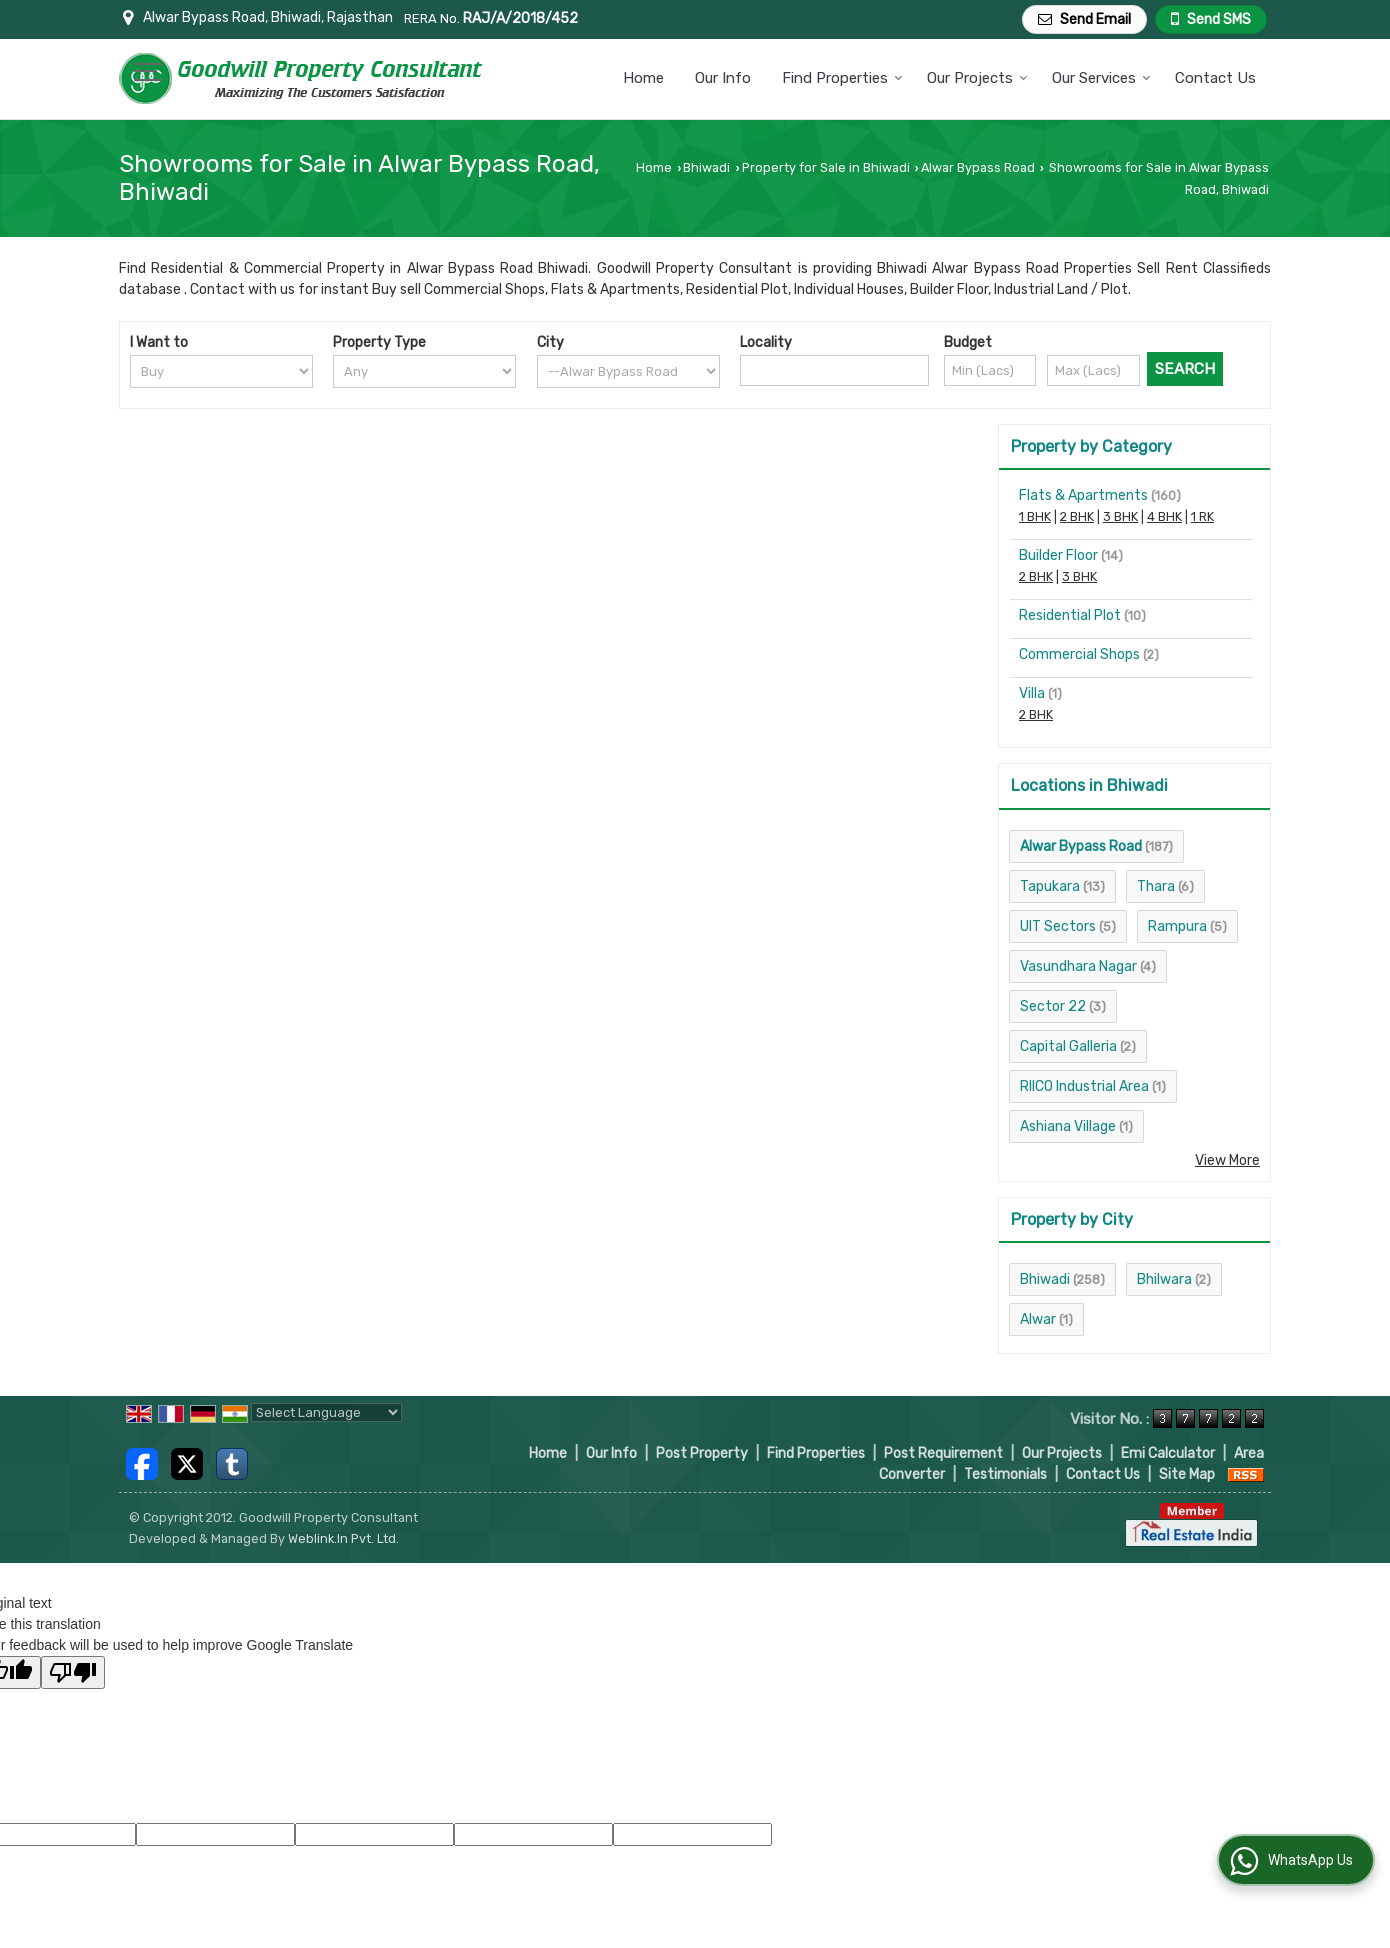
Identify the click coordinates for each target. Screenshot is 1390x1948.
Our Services (1101, 78)
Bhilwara (1164, 1279)
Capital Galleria (1068, 1046)
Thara (1156, 886)
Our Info (723, 78)
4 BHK (1164, 516)
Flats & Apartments (1083, 495)
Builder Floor (1058, 555)
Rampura (1177, 926)
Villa (1032, 693)
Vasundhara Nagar (1078, 966)
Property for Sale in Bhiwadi (826, 167)
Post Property (702, 1453)
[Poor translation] (73, 1672)
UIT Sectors (1058, 926)
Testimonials (1005, 1474)
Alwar (1038, 1319)
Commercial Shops (1079, 654)
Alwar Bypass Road (978, 167)
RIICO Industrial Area (1084, 1086)
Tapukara (1050, 886)
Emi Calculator (1168, 1453)
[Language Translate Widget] (326, 1412)
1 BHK (1035, 516)
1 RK (1202, 516)
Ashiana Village (1068, 1126)
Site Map (1187, 1474)
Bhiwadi (706, 167)
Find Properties (842, 78)
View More (1227, 1160)
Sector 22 (1053, 1006)
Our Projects (977, 78)
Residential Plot (1070, 615)
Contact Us (1215, 78)
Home (643, 78)
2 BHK (1077, 516)
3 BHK (1120, 516)
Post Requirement (943, 1453)
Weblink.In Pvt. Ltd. (343, 1538)
